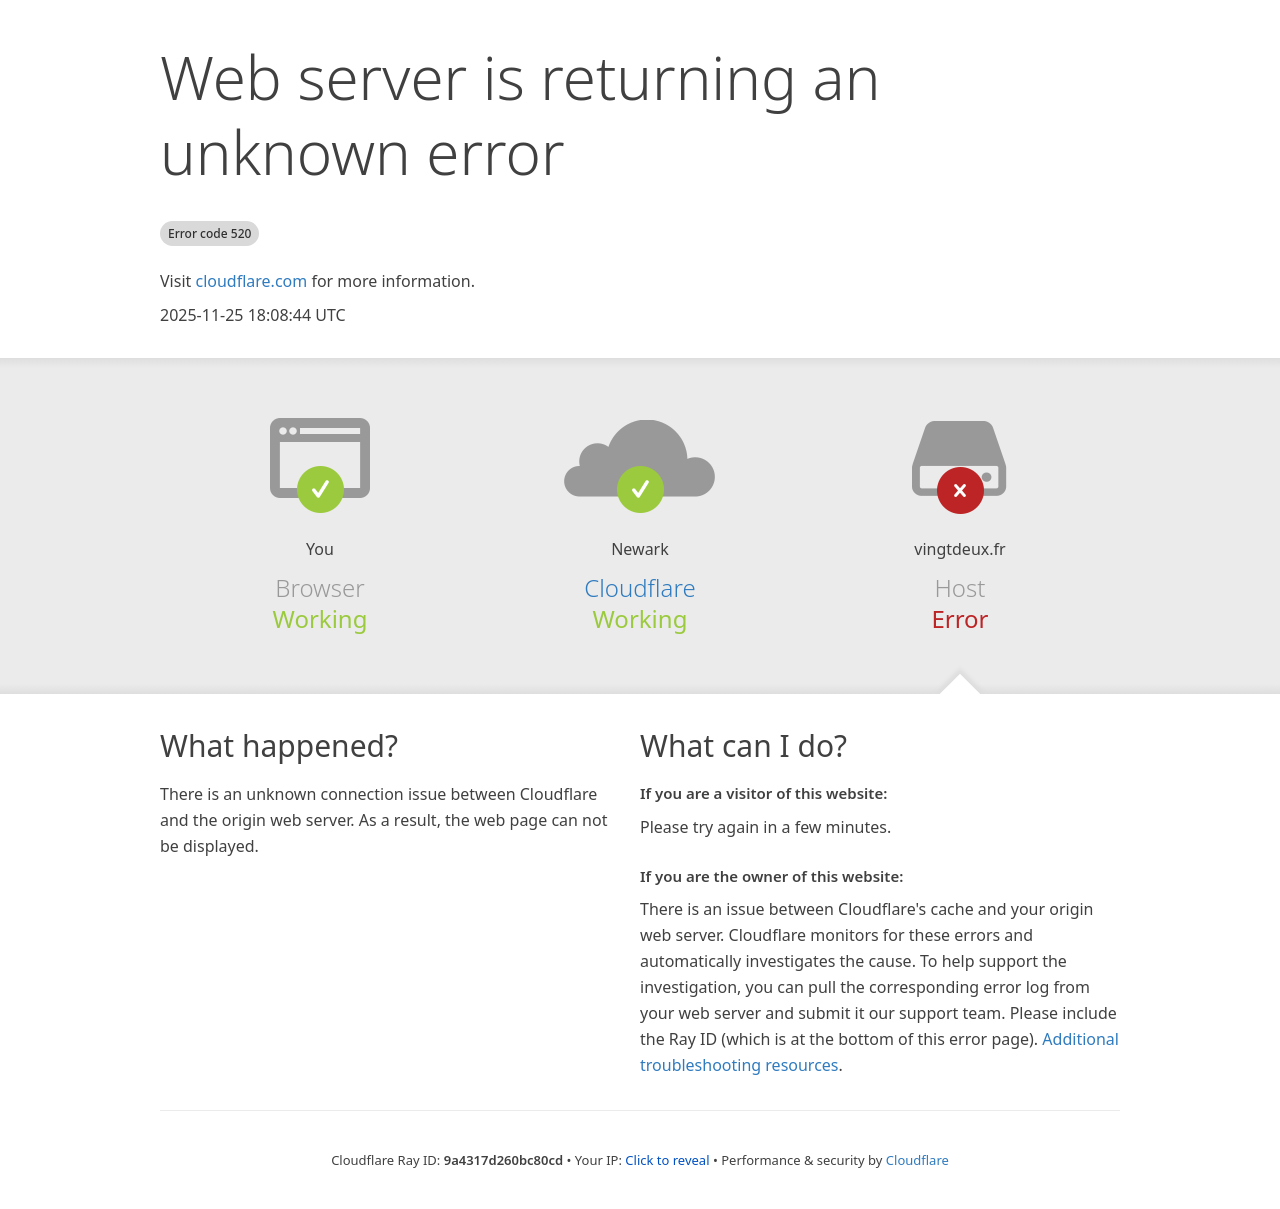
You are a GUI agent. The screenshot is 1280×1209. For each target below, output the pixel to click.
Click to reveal (667, 1160)
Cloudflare (639, 587)
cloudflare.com (251, 281)
